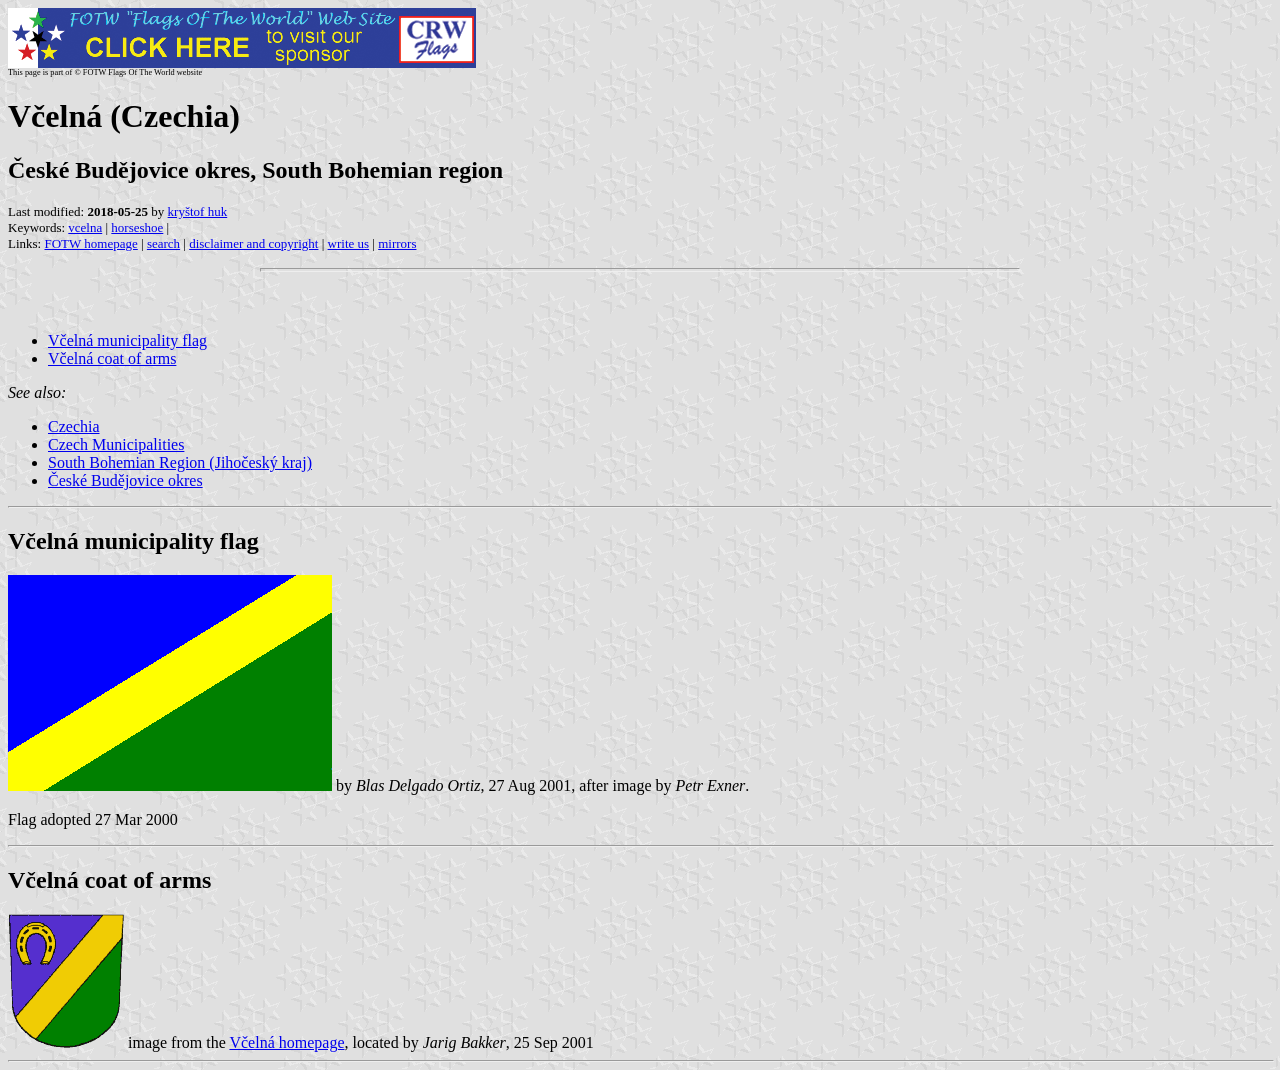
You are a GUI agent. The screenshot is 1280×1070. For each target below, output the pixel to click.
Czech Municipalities (116, 444)
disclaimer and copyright (253, 243)
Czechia (74, 426)
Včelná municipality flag (127, 340)
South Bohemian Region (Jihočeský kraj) (180, 462)
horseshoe (137, 227)
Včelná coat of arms (112, 358)
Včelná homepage (286, 1042)
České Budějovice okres (125, 480)
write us (349, 243)
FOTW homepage (90, 243)
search (163, 243)
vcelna (85, 227)
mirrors (397, 243)
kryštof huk (198, 211)
